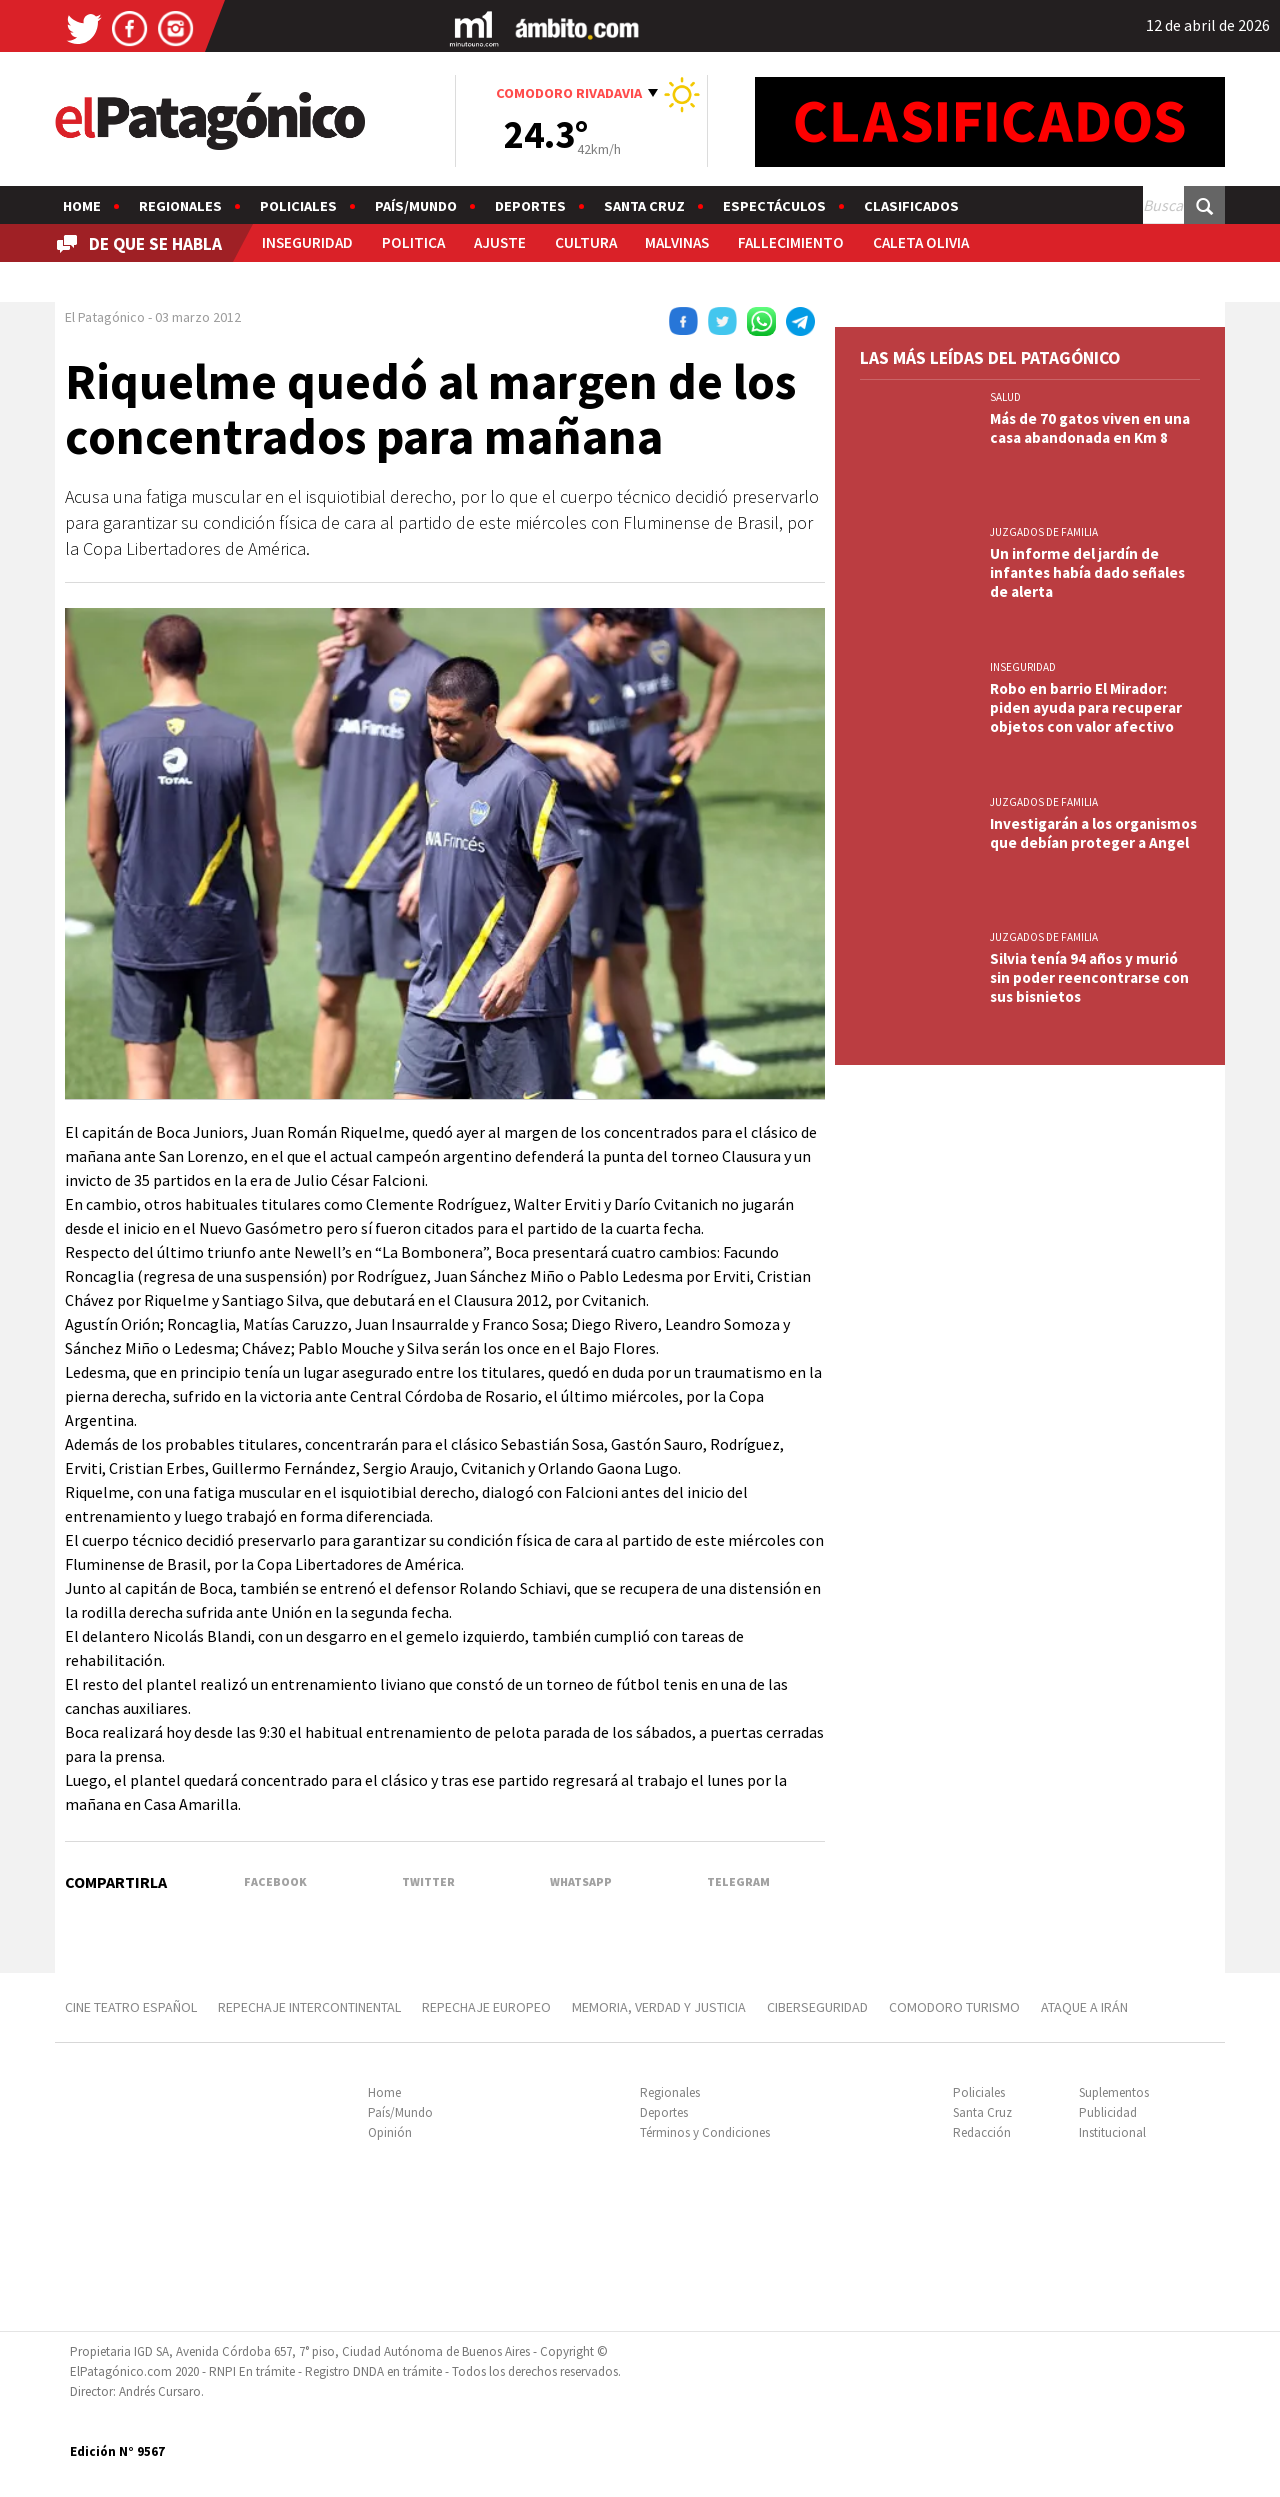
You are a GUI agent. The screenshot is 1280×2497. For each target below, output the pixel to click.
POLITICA (413, 242)
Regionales (180, 206)
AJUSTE (500, 242)
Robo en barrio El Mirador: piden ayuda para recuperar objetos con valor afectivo (1086, 707)
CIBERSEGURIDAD (817, 2007)
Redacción (982, 2132)
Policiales (298, 206)
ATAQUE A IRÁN (1084, 2007)
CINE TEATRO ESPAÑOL (131, 2007)
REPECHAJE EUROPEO (486, 2007)
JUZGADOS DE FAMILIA (1044, 532)
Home (82, 206)
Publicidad (1108, 2112)
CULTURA (586, 242)
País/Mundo (416, 206)
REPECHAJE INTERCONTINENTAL (309, 2007)
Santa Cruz (644, 206)
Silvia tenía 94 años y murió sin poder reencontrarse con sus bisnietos (1089, 977)
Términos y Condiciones (705, 2132)
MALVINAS (677, 242)
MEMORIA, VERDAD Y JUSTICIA (659, 2007)
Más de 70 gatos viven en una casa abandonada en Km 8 (1090, 428)
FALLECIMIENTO (791, 242)
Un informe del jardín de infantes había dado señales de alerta (1087, 572)
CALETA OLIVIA (921, 242)
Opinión (390, 2132)
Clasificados (911, 206)
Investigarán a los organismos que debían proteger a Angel (1093, 833)
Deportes (530, 206)
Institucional (1112, 2132)
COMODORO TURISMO (954, 2007)
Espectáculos (774, 206)
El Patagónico (105, 317)
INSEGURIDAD (307, 242)
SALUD (1005, 397)
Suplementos (1114, 2092)
